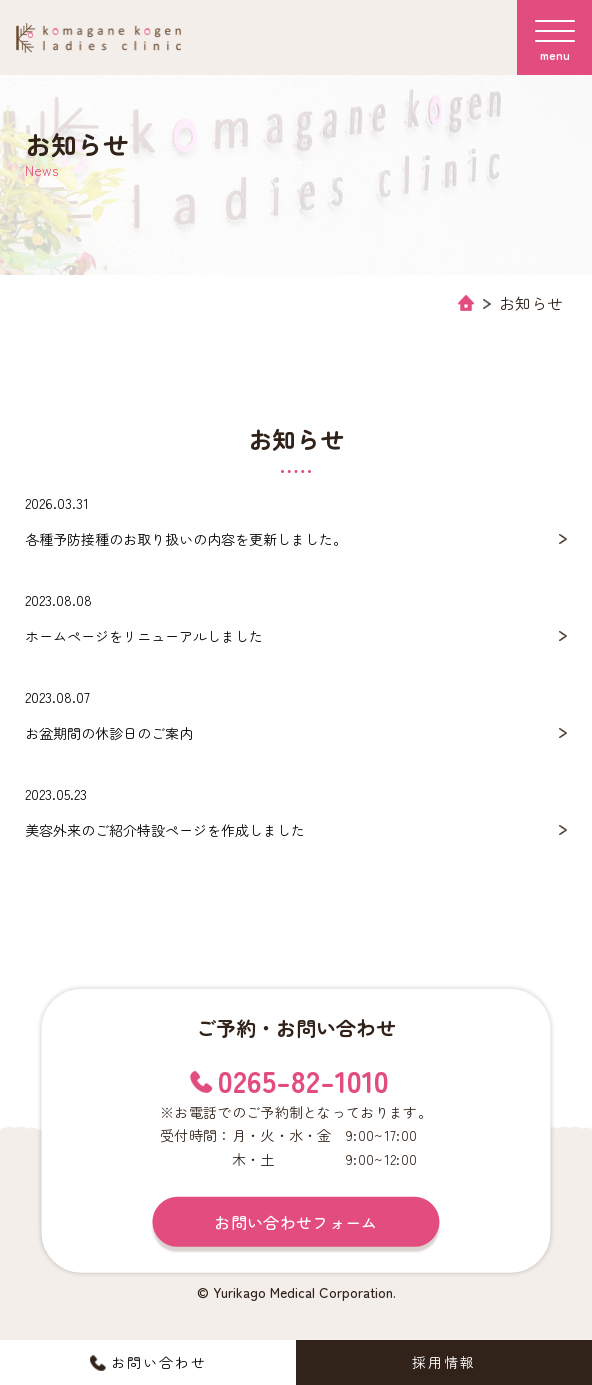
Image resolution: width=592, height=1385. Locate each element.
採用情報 (444, 1362)
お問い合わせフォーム (295, 1222)
